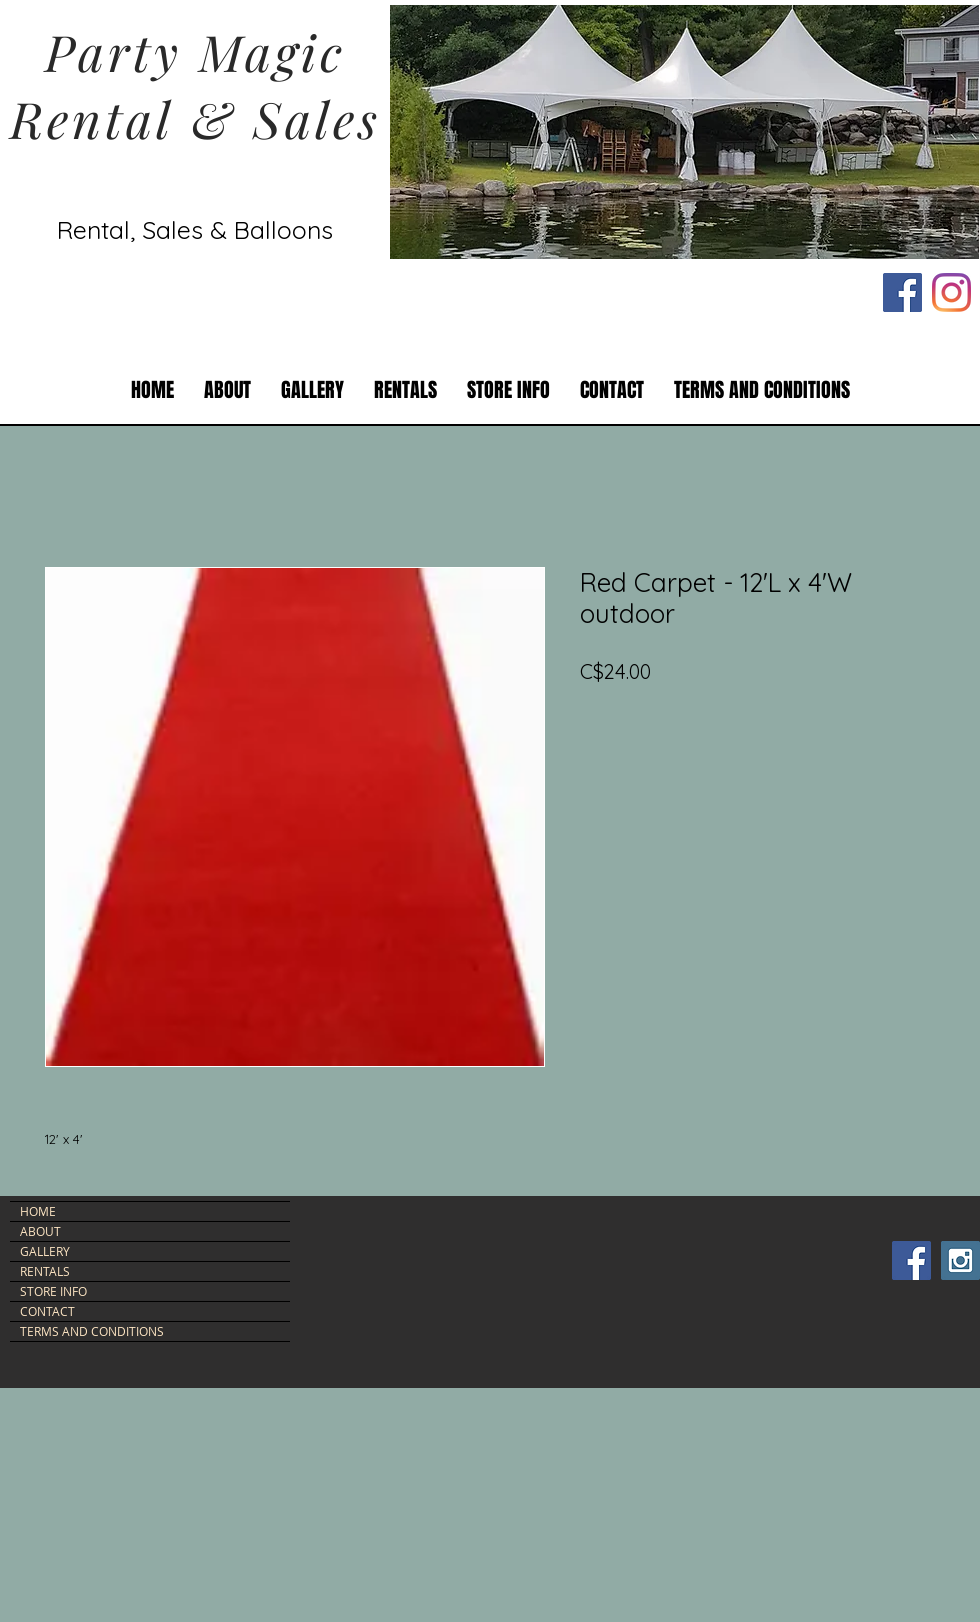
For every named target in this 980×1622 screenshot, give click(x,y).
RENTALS (45, 1271)
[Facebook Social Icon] (902, 292)
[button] (405, 390)
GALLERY (45, 1251)
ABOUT (40, 1231)
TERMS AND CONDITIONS (92, 1331)
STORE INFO (53, 1291)
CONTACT (47, 1311)
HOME (38, 1211)
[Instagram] (951, 292)
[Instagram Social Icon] (960, 1260)
